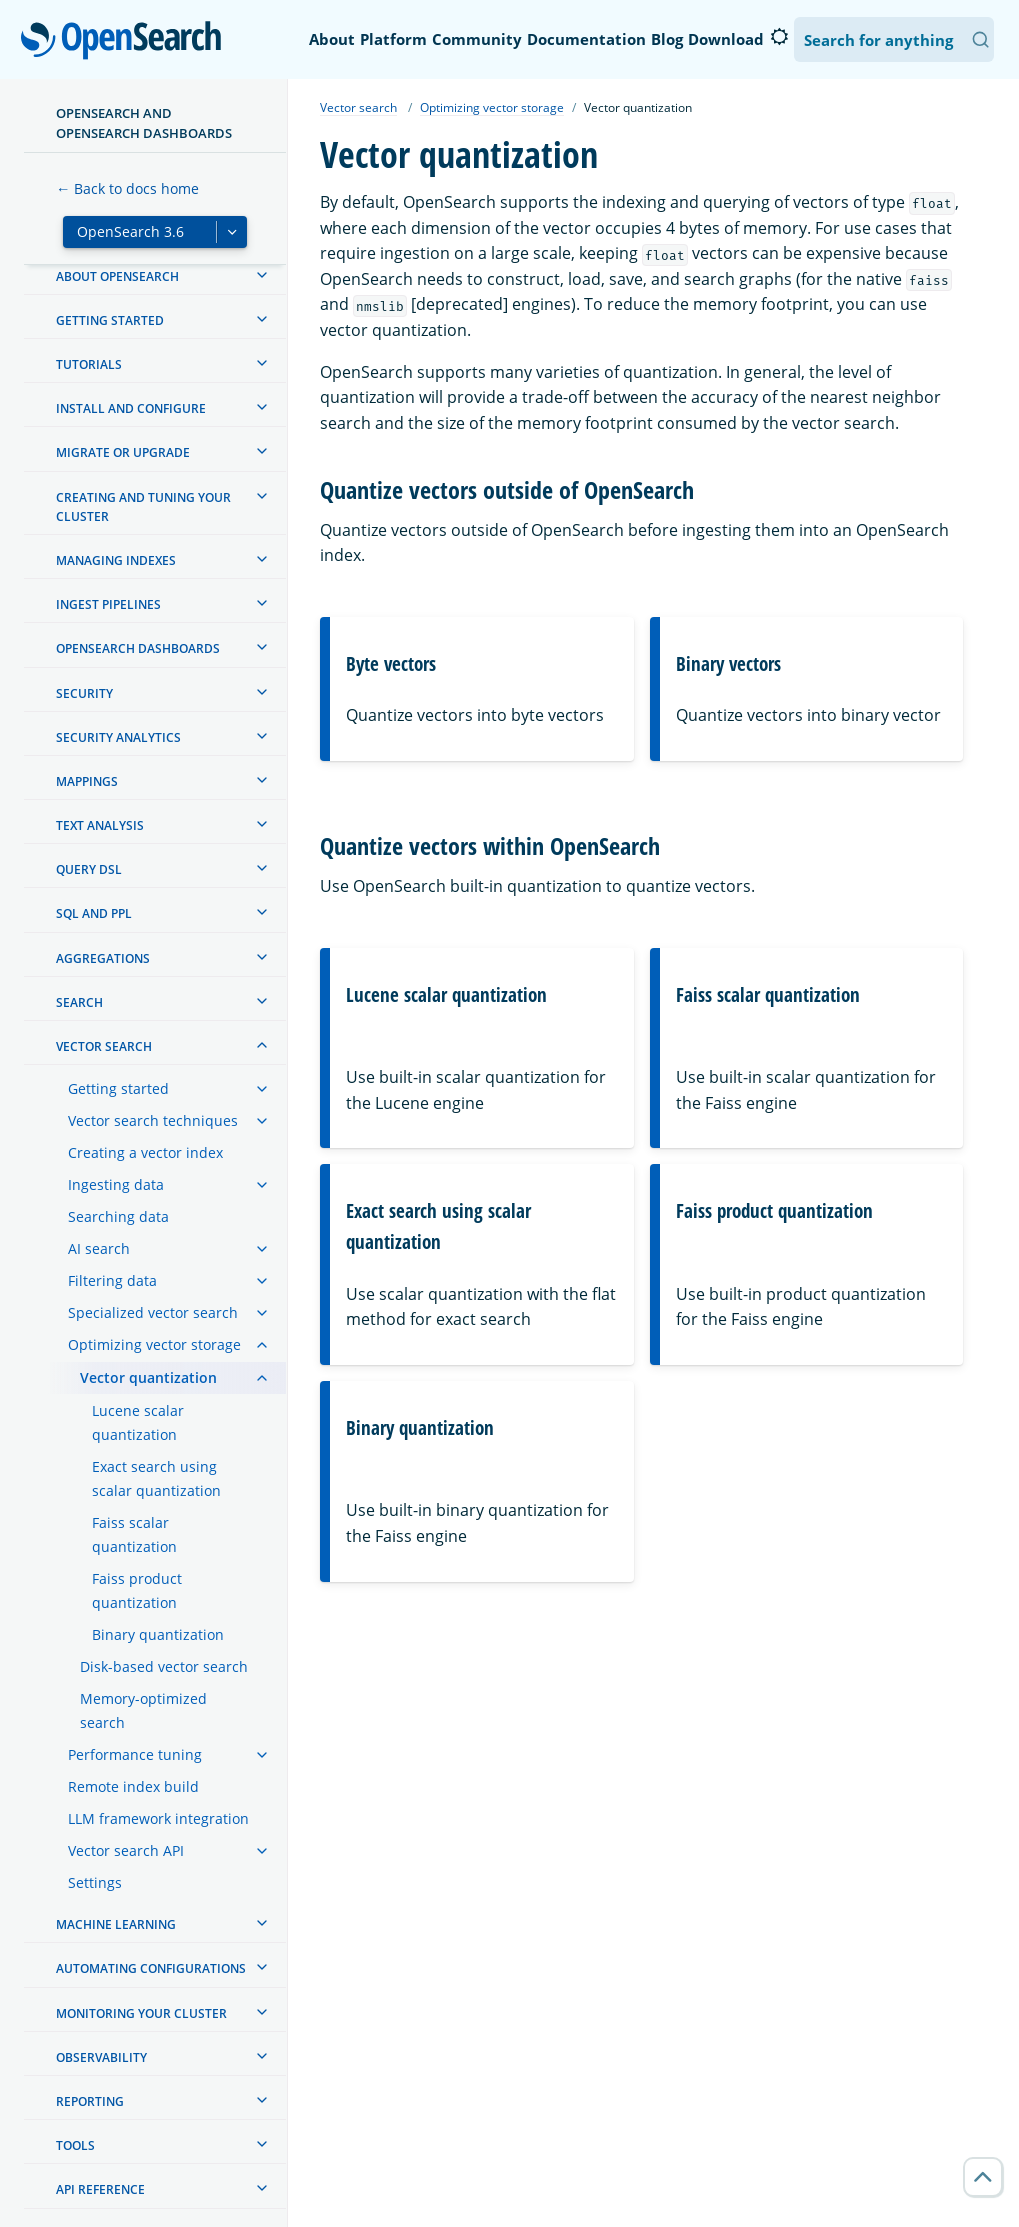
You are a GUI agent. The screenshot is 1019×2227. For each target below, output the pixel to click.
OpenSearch (126, 42)
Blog (667, 39)
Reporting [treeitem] (90, 2101)
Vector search (358, 107)
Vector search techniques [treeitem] (153, 1120)
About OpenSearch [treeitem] (117, 276)
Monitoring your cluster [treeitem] (141, 2013)
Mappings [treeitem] (87, 781)
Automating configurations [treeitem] (151, 1968)
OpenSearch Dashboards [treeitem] (138, 648)
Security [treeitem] (84, 693)
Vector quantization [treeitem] (148, 1377)
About (332, 39)
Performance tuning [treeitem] (135, 1754)
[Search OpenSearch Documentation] (894, 39)
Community (477, 39)
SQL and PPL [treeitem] (94, 913)
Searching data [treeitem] (118, 1216)
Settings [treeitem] (95, 1882)
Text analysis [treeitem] (100, 825)
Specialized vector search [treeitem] (153, 1312)
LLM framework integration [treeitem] (158, 1818)
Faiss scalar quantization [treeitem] (134, 1534)
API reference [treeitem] (100, 2189)
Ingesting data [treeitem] (116, 1184)
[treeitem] (262, 275)
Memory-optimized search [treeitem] (143, 1710)
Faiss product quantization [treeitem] (137, 1590)
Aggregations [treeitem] (103, 958)
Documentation (586, 39)
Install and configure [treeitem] (131, 408)
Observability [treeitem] (101, 2057)
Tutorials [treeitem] (89, 364)
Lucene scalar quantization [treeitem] (138, 1422)
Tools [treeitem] (75, 2145)
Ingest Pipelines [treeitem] (108, 604)
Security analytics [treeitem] (118, 737)
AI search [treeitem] (99, 1248)
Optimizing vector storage (492, 107)
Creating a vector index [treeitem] (145, 1152)
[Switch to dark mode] (779, 37)
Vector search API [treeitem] (126, 1850)
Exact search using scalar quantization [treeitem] (156, 1478)
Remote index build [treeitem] (133, 1786)
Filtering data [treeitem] (112, 1280)
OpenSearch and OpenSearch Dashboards (144, 123)
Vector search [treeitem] (104, 1046)
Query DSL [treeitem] (89, 869)
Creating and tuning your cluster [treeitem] (143, 507)
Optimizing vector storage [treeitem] (154, 1344)
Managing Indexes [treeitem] (116, 560)
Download (726, 39)
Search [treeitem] (79, 1002)
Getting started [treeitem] (110, 320)
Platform (393, 39)
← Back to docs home (127, 188)
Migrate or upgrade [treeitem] (123, 452)
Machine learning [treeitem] (116, 1924)
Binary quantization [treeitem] (158, 1634)
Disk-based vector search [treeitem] (164, 1666)
